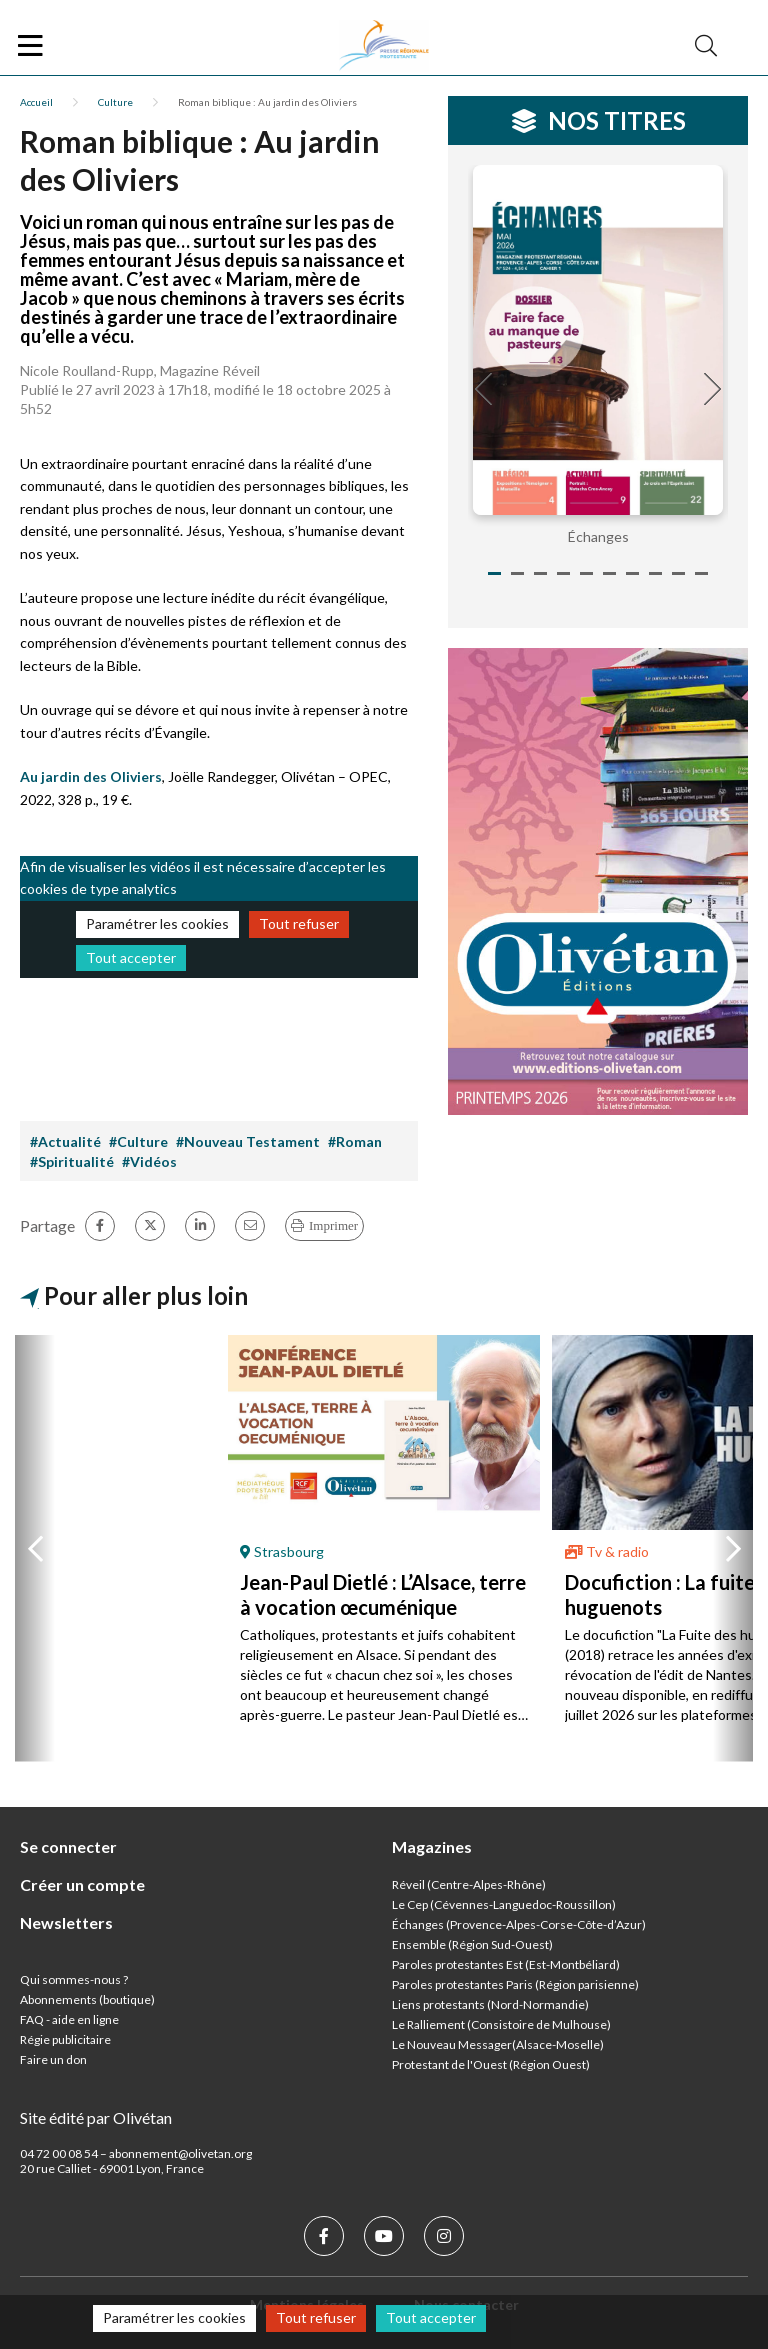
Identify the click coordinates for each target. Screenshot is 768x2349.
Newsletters (66, 1922)
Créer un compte (82, 1884)
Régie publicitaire (65, 2039)
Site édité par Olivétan (96, 2117)
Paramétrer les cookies (157, 923)
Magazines (432, 1846)
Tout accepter (131, 957)
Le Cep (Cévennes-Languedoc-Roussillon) (504, 1904)
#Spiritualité (72, 1161)
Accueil (36, 102)
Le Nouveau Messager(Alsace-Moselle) (498, 2044)
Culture (115, 102)
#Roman (355, 1141)
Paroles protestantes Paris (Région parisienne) (515, 1984)
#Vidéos (149, 1161)
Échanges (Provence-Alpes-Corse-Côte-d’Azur (517, 1924)
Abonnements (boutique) (87, 1999)
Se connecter (68, 1846)
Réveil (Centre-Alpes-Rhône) (469, 1884)
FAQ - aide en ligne (69, 2019)
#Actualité (65, 1141)
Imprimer (333, 1225)
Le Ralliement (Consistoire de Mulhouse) (501, 2024)
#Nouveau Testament (248, 1141)
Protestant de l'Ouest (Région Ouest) (491, 2064)
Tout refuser (299, 923)
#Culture (138, 1141)
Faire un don (53, 2059)
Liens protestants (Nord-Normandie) (490, 2004)
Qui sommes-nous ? (74, 1979)
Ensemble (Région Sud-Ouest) (472, 1944)
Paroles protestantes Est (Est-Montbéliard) (506, 1964)
